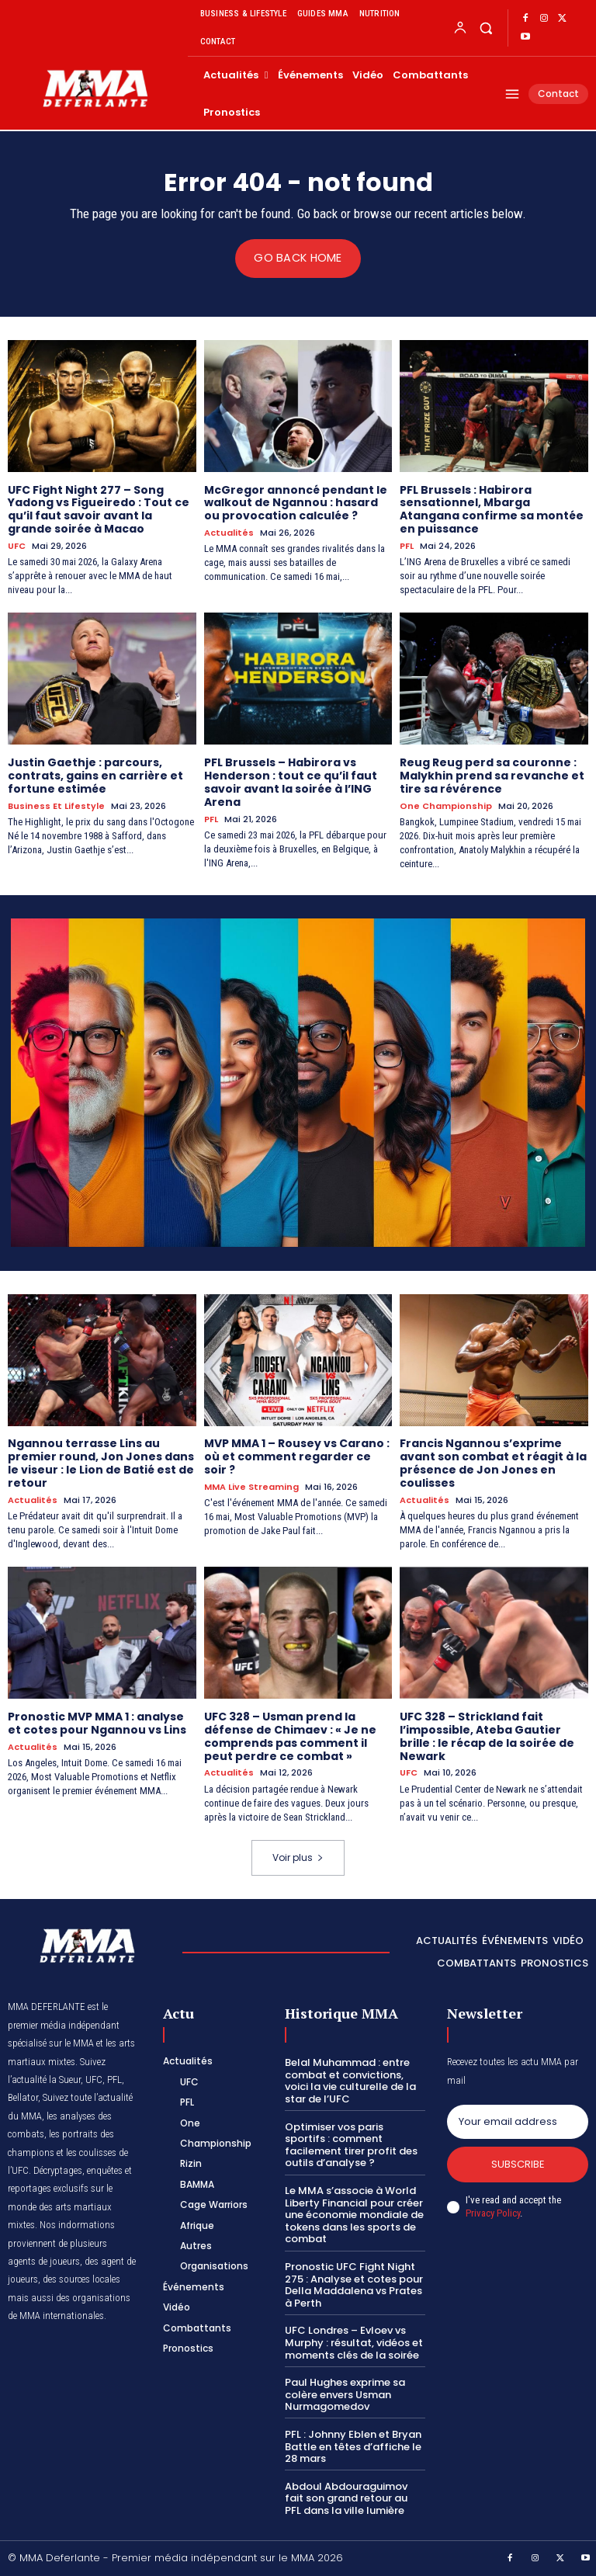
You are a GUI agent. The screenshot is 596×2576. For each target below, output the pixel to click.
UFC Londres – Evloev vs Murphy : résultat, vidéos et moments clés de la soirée (354, 2342)
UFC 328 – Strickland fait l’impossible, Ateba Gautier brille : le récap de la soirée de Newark (487, 1736)
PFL (407, 545)
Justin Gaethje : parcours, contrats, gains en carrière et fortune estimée (95, 776)
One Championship (446, 805)
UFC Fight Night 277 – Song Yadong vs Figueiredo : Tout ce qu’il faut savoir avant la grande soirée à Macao (98, 508)
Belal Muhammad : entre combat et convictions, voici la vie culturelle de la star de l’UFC (350, 2080)
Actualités (229, 533)
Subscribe (518, 2164)
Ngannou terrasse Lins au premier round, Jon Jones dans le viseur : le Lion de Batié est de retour (101, 1463)
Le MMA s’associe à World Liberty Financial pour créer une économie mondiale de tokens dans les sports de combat (354, 2214)
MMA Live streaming (251, 1486)
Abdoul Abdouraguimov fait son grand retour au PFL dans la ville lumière (346, 2497)
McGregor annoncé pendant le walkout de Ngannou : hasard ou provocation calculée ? (295, 502)
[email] (517, 2122)
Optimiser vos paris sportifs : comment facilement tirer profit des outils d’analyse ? (351, 2144)
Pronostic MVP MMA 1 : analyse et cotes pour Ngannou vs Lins (97, 1723)
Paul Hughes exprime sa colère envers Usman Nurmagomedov (345, 2394)
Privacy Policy (493, 2212)
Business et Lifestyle (56, 805)
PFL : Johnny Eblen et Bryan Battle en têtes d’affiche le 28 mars (353, 2446)
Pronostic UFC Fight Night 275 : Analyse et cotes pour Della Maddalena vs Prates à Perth (354, 2284)
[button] (485, 27)
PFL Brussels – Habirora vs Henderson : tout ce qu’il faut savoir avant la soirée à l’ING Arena (290, 782)
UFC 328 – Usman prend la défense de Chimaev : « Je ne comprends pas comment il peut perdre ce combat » (290, 1736)
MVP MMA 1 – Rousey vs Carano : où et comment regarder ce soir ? (297, 1456)
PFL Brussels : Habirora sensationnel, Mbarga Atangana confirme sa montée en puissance (492, 508)
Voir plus (298, 1857)
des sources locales (81, 2279)
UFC (17, 545)
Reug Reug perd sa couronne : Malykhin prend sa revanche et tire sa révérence (492, 776)
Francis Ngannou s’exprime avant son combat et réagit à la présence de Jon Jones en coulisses (493, 1463)
